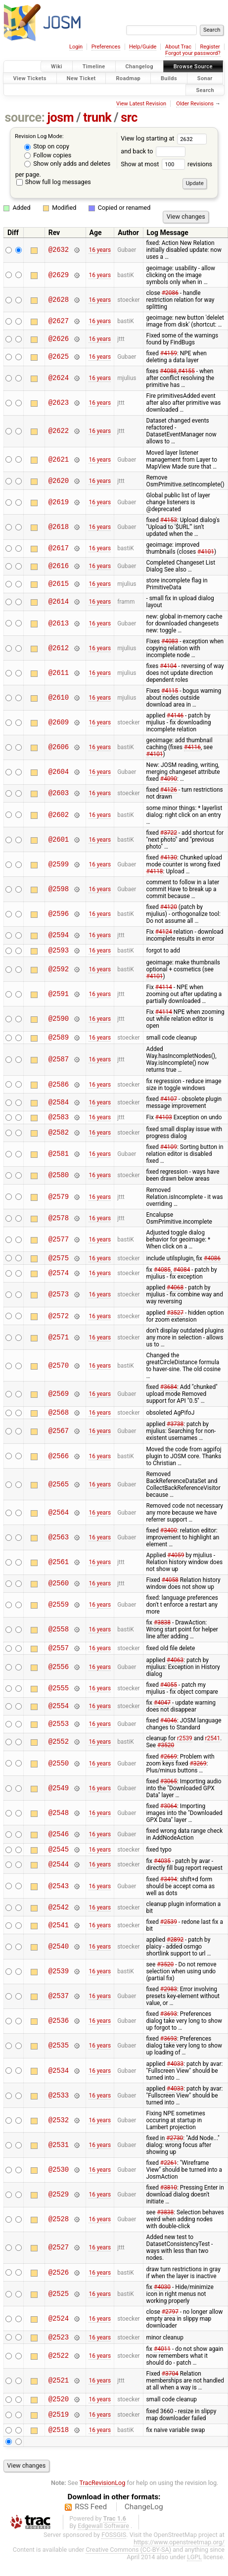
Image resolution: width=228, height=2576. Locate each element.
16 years (100, 249)
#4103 (163, 1121)
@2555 (58, 1697)
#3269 (197, 1772)
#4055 (168, 1693)
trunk (97, 117)
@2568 (58, 1419)
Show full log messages (53, 182)
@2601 (58, 839)
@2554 (58, 1715)
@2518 (58, 2444)
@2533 (58, 2105)
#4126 (168, 789)
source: (25, 117)
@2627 (58, 321)
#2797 (170, 2322)
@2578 (58, 1222)
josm (60, 117)
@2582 (58, 1137)
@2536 (58, 2031)
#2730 (174, 2148)
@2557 (58, 1656)
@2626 (58, 338)
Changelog (139, 66)
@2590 (58, 1020)
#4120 (168, 907)
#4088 (168, 371)
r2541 (212, 1747)
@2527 (58, 2258)
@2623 (58, 403)
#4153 (168, 520)
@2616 (58, 566)
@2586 (58, 1087)
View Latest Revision (141, 103)
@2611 (58, 672)
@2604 (58, 772)
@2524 (58, 2329)
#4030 (162, 2297)
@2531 (58, 2155)
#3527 (175, 1318)
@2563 (58, 1544)
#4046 (168, 1729)
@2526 (58, 2283)
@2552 (58, 1751)
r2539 (184, 1747)
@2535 (58, 2056)
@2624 (58, 378)
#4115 (169, 690)
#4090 (168, 778)
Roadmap (128, 78)
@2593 (58, 951)
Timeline (94, 66)
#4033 (175, 2074)
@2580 (58, 1180)
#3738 (175, 1431)
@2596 (58, 914)
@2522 (58, 2368)
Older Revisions (195, 103)
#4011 (162, 2360)
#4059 (175, 1562)
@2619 (58, 502)
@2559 (58, 1612)
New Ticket (81, 78)
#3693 (168, 2024)
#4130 (168, 857)
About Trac (178, 47)
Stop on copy (46, 146)
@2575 (58, 1263)
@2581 (58, 1158)
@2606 (58, 747)
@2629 (58, 275)
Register (210, 47)
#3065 (168, 1790)
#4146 (175, 715)
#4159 (168, 353)
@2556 (58, 1675)
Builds (169, 78)
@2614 (58, 602)
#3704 (170, 2385)
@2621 (58, 459)
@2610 (58, 697)
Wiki (56, 66)
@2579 (58, 1201)
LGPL (194, 2572)
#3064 (168, 1815)
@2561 (58, 1569)
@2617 (58, 548)
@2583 (58, 1121)
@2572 (58, 1322)
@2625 (58, 357)
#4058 (170, 1587)
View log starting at (164, 138)
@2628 (58, 299)
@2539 (58, 1982)
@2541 (58, 1935)
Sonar (205, 78)
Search (205, 90)
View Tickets (29, 78)
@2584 (58, 1105)
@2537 (58, 2006)
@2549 (58, 1797)
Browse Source (193, 66)
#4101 (205, 551)
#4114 (163, 988)
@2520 (58, 2412)
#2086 (170, 292)
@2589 (58, 1040)
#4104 (168, 666)
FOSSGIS (113, 2549)
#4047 (162, 1711)
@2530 (58, 2180)
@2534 (58, 2081)
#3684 (168, 1392)
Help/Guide (142, 47)
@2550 (58, 1772)
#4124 (163, 931)
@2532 (58, 2130)
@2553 (58, 1733)
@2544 (58, 1875)
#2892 (175, 1950)
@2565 (58, 1491)
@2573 (58, 1300)
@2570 (58, 1371)
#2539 (168, 1932)
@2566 (58, 1463)
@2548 (58, 1821)
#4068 (175, 1293)
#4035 (162, 1871)
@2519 (58, 2428)
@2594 (58, 935)
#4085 (162, 1275)
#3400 (168, 1537)
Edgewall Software (103, 2540)
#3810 (168, 2197)
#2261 (168, 2173)
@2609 (58, 722)
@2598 (58, 889)
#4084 (181, 1275)
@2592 (58, 970)
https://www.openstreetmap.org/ (179, 2557)
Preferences (106, 47)
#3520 (165, 1754)
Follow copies (47, 155)
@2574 (58, 1279)
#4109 (168, 1151)
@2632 (58, 250)
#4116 (192, 747)
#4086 (212, 1263)
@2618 (58, 526)
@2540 (58, 1956)
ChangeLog (144, 2521)
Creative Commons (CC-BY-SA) (128, 2564)
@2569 (58, 1399)
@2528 (58, 2230)
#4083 (169, 641)
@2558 (58, 1637)
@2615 (58, 584)
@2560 (58, 1591)
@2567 (58, 1438)
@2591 (58, 995)
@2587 (58, 1062)
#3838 (162, 1629)
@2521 (58, 2392)
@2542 (58, 1917)
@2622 (58, 431)
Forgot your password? (193, 53)
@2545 (58, 1859)
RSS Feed (91, 2521)
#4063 (175, 1669)
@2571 (58, 1343)
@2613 (58, 623)
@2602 (58, 814)
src (129, 117)
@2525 (58, 2304)
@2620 (58, 480)
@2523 (58, 2348)
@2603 (58, 793)
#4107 (168, 1101)
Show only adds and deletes (67, 163)
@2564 (58, 1520)
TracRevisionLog (103, 2497)
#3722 (168, 832)
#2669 (168, 1765)
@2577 (58, 1243)
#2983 (168, 1999)
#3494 (168, 1889)
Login (76, 47)
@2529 (58, 2205)
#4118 (154, 871)
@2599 (58, 864)
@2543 (58, 1896)
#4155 (186, 371)
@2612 (58, 648)
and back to (153, 151)
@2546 (58, 1843)
